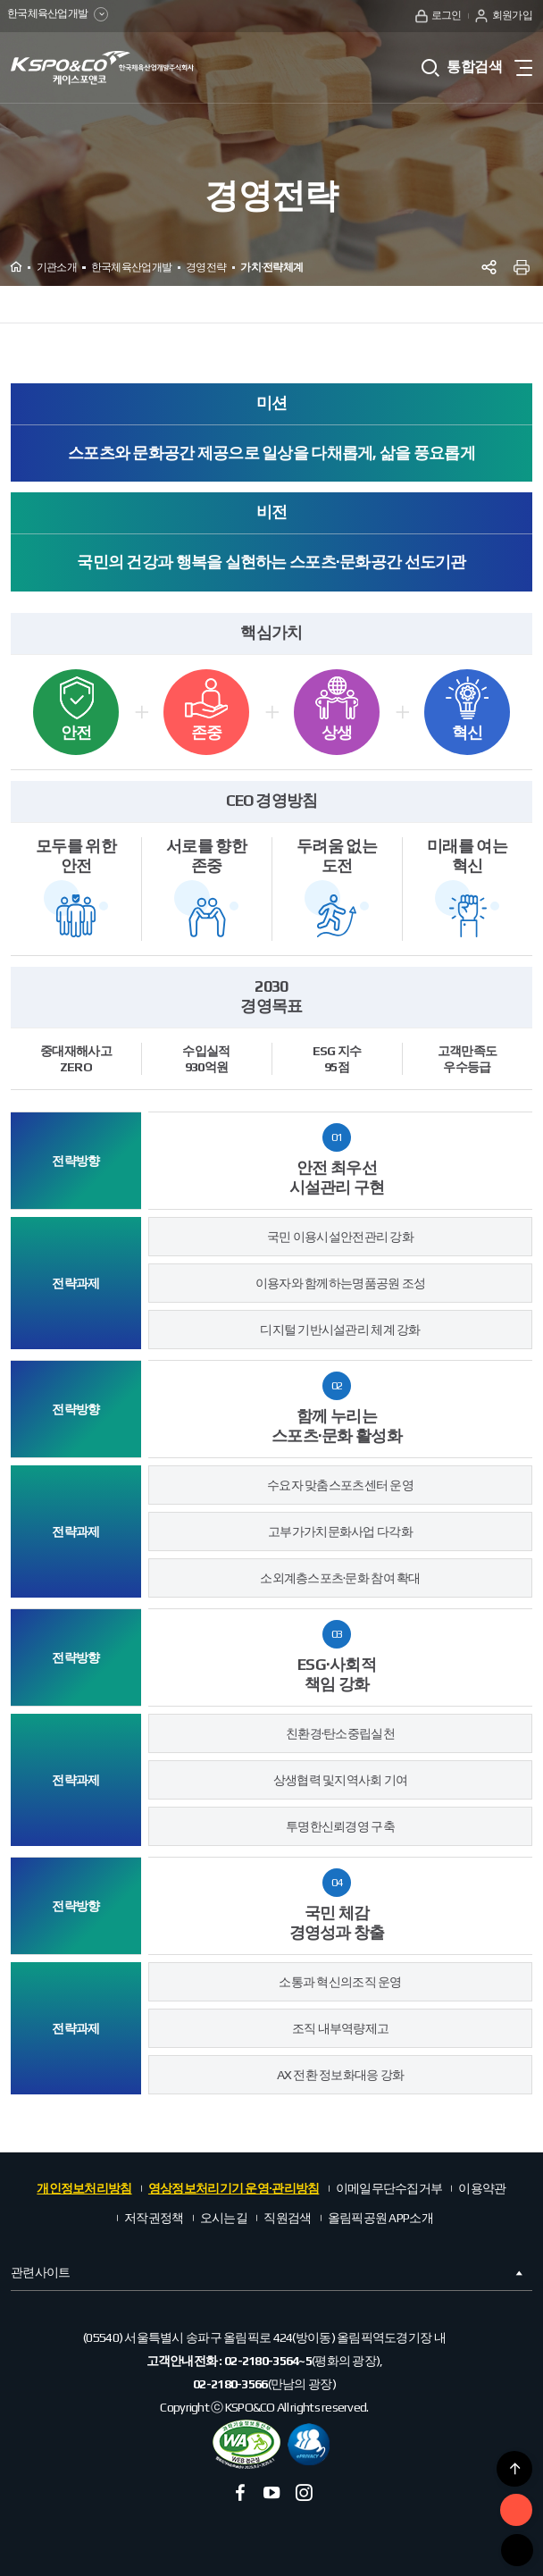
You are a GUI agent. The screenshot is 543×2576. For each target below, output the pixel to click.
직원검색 (287, 2218)
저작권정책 (153, 2218)
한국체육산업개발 (59, 15)
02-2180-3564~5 (268, 2361)
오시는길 (223, 2218)
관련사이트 (268, 2272)
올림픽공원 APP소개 (380, 2218)
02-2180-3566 (230, 2384)
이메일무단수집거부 (389, 2188)
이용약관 (481, 2188)
